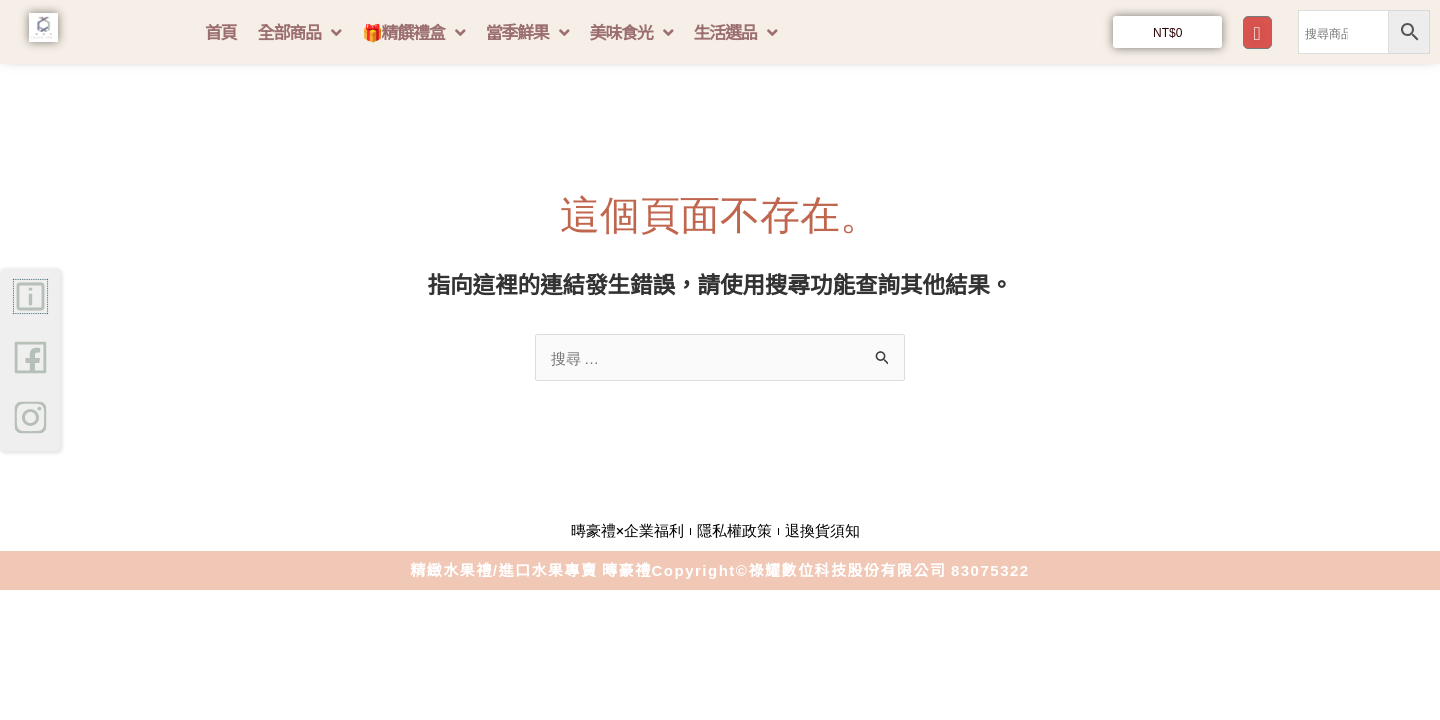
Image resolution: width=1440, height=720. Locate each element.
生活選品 (734, 32)
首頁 (221, 31)
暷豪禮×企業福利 (627, 531)
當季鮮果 (526, 32)
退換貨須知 (822, 531)
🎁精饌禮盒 (413, 32)
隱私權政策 (734, 531)
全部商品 (299, 32)
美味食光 (630, 32)
